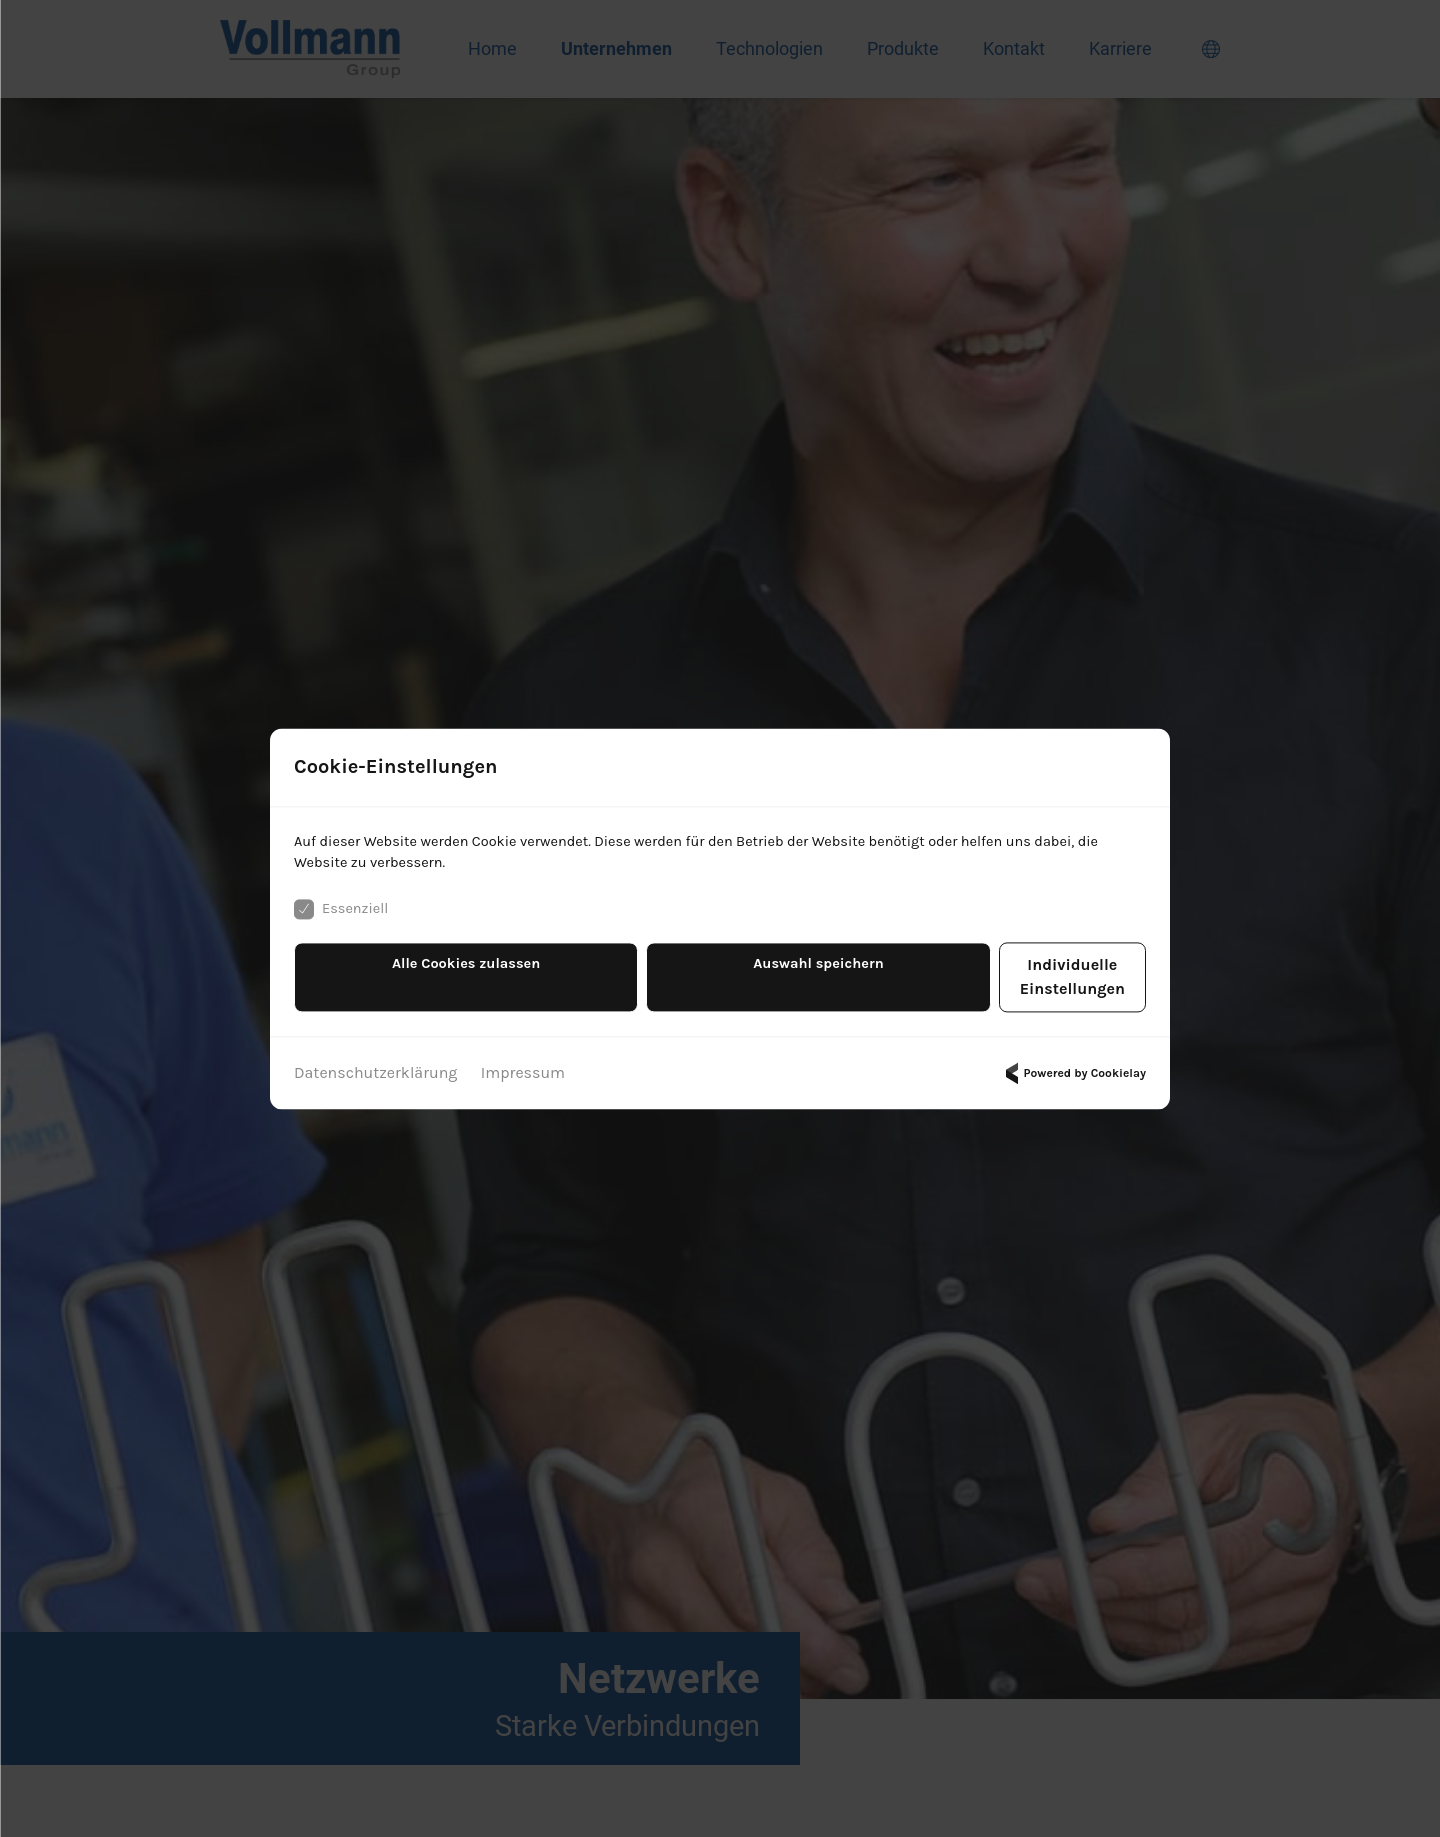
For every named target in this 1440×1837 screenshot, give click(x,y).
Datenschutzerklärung (375, 1063)
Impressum (523, 1063)
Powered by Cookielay (1073, 1064)
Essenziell (344, 924)
